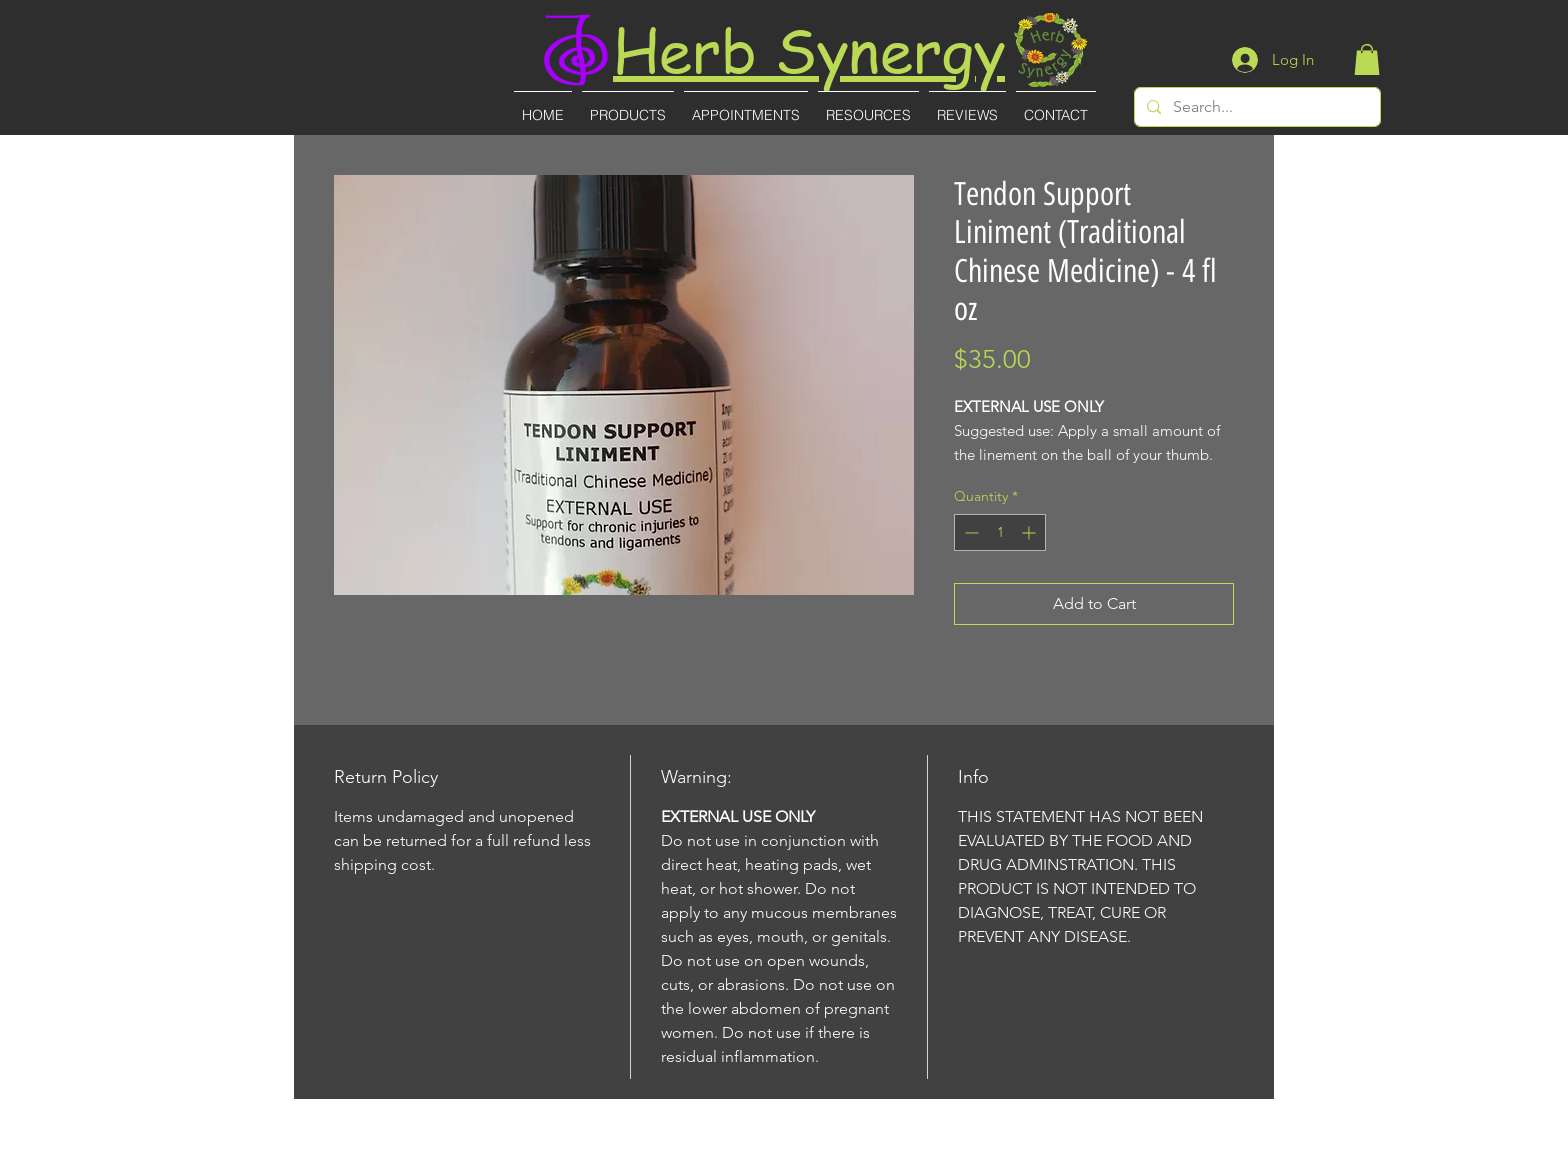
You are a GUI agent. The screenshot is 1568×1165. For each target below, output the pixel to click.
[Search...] (1255, 107)
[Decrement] (969, 532)
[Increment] (1030, 532)
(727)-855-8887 (785, 1151)
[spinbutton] (1000, 532)
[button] (1367, 59)
